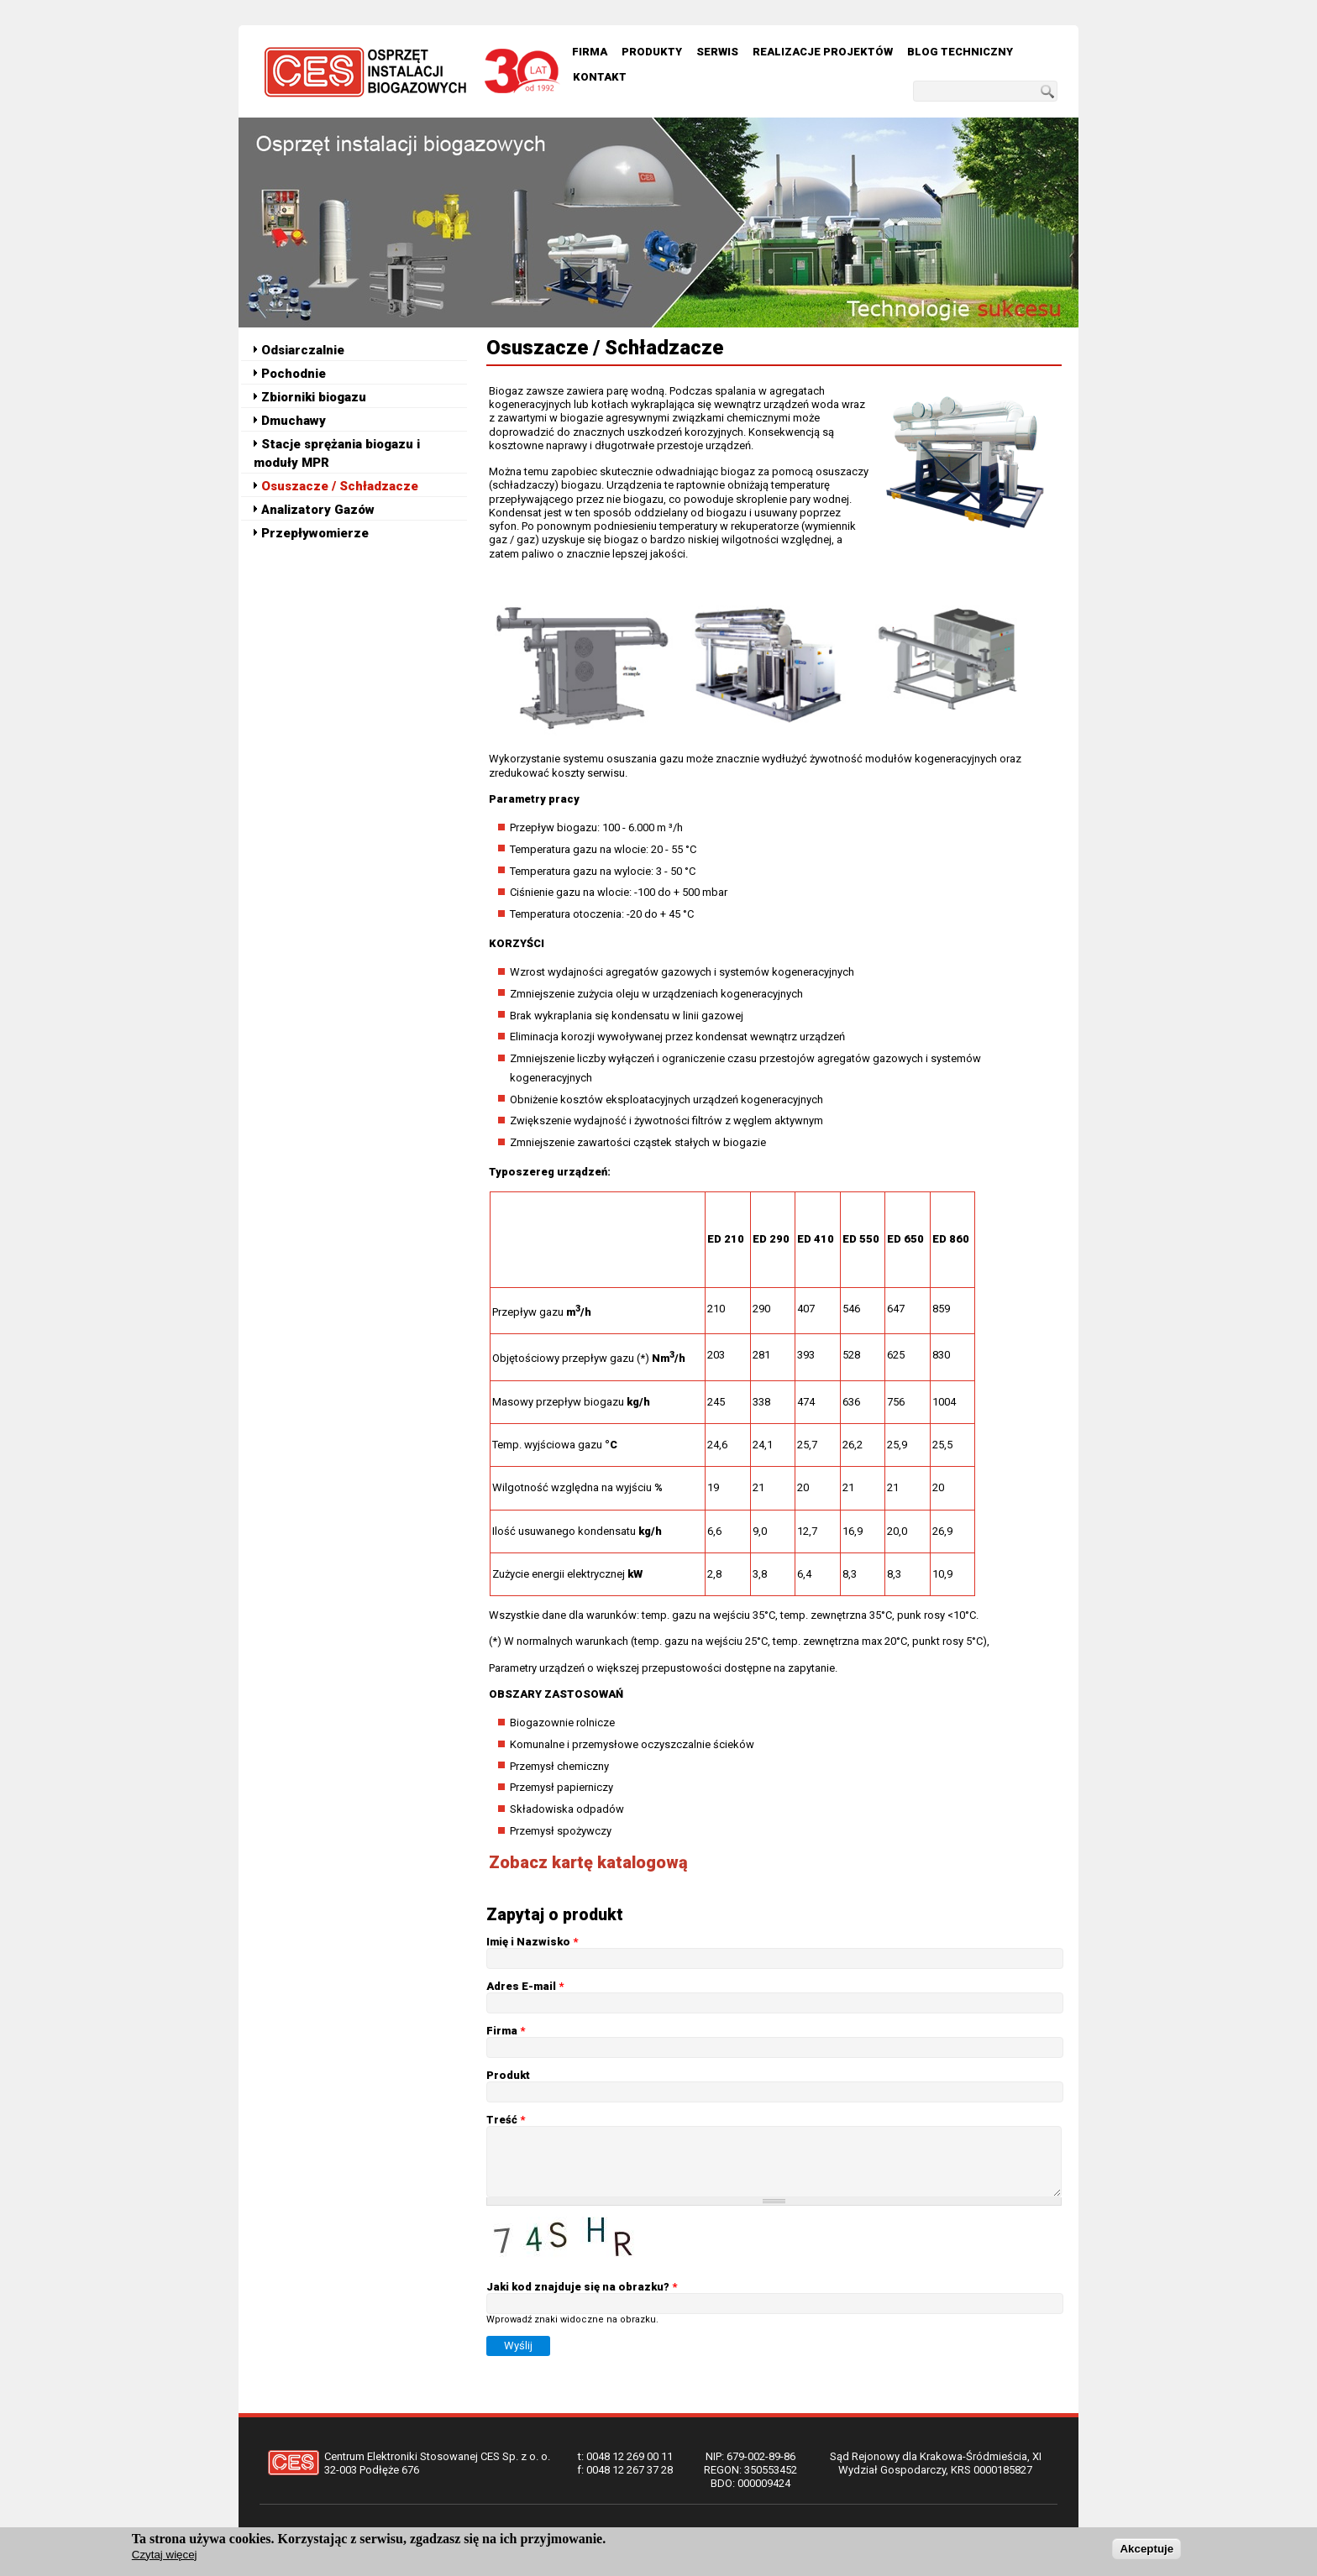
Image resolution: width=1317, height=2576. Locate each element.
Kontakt (600, 77)
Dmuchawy (293, 420)
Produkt (508, 2075)
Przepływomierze (315, 533)
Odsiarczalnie (302, 350)
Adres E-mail (525, 1986)
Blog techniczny (960, 51)
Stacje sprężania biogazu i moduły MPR (337, 453)
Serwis (717, 51)
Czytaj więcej (164, 2554)
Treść (505, 2119)
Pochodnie (293, 373)
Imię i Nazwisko (532, 1941)
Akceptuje (1146, 2549)
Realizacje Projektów (823, 51)
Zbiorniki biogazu (313, 397)
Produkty (652, 51)
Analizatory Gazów (318, 509)
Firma (589, 51)
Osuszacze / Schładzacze (339, 486)
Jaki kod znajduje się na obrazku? (581, 2286)
